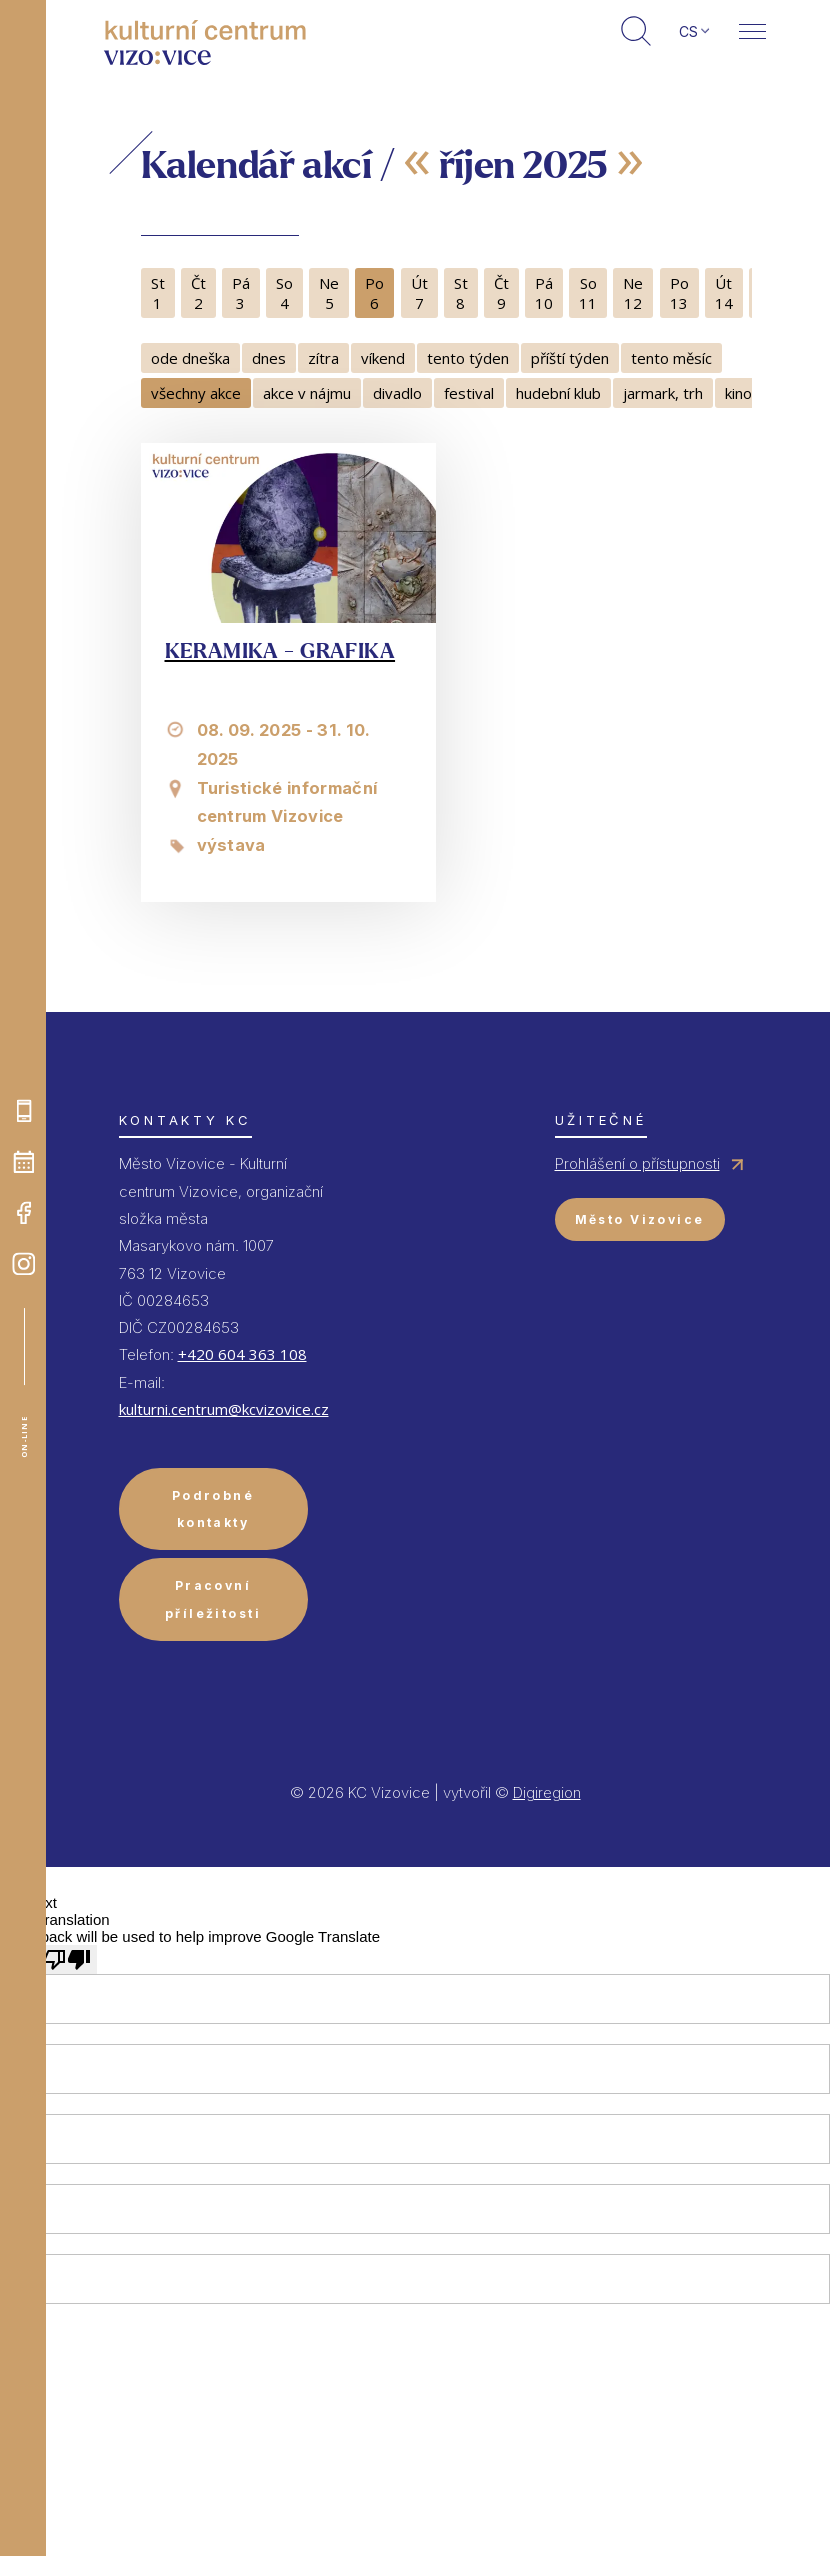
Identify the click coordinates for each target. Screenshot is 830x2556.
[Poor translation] (67, 1959)
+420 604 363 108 (242, 1354)
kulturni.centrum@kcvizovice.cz (224, 1409)
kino (738, 393)
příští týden (570, 358)
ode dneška (190, 358)
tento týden (468, 358)
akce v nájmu (307, 393)
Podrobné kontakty (213, 1509)
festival (469, 393)
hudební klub (558, 393)
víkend (383, 358)
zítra (323, 358)
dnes (269, 358)
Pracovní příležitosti (213, 1599)
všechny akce (196, 393)
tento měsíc (671, 358)
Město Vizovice (640, 1219)
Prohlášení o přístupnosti (637, 1163)
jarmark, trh (663, 393)
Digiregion (547, 1792)
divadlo (397, 393)
